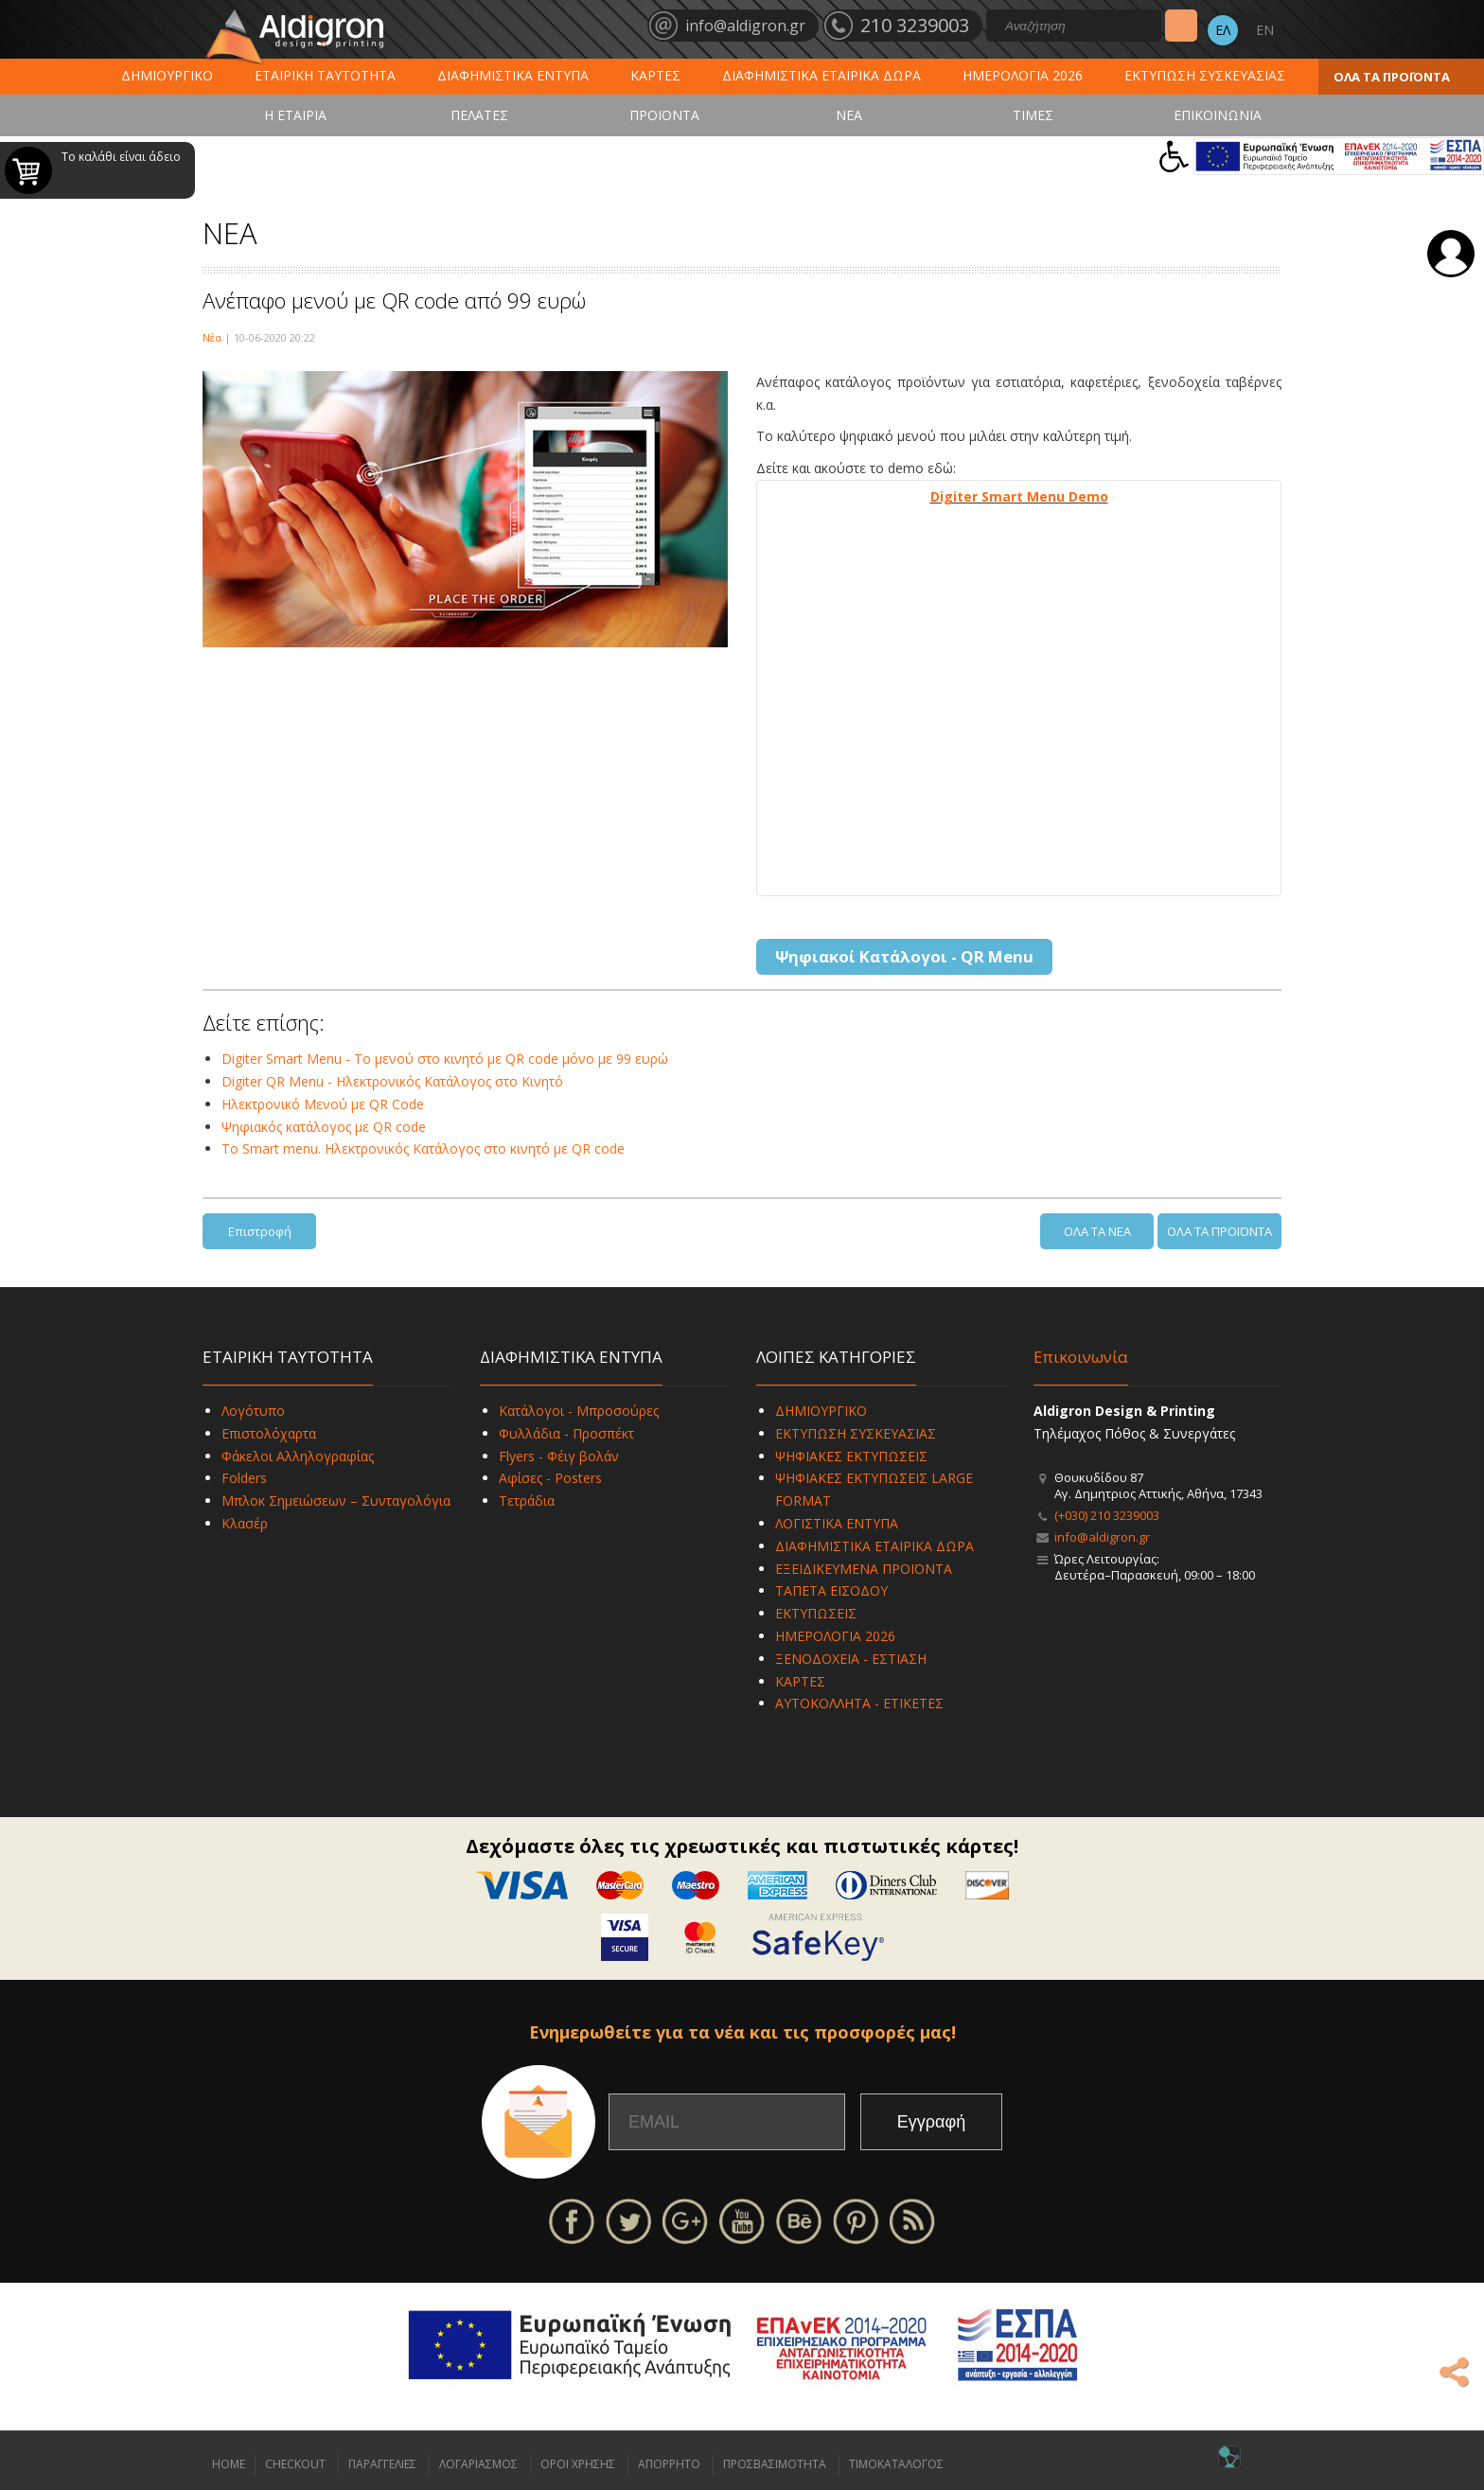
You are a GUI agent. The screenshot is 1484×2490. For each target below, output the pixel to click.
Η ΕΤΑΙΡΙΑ (295, 115)
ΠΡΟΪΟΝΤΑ (664, 115)
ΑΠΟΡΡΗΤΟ (669, 2464)
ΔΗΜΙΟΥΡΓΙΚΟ (167, 75)
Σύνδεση (1451, 253)
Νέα (212, 337)
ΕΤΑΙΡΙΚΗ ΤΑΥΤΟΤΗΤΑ (325, 75)
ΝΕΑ (849, 115)
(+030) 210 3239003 (1106, 1515)
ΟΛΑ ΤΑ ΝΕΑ (1097, 1231)
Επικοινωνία (1081, 1357)
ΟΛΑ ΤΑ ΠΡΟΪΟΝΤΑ (1392, 76)
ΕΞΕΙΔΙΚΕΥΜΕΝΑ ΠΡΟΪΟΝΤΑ (863, 1569)
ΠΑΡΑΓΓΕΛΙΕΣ (382, 2464)
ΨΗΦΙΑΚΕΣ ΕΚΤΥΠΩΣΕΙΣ (851, 1456)
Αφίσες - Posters (550, 1478)
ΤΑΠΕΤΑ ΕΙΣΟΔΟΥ (831, 1590)
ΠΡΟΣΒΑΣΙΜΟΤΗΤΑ (774, 2464)
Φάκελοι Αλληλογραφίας (297, 1456)
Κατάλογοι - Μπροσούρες (579, 1411)
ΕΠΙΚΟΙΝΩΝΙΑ (1218, 115)
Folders (244, 1478)
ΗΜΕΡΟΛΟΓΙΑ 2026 (1023, 75)
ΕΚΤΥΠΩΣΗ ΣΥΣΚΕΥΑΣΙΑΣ (1204, 75)
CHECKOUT (295, 2464)
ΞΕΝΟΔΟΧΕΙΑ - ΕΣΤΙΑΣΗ (851, 1659)
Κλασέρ (244, 1523)
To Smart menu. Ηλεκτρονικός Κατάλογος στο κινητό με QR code (423, 1148)
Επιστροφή (260, 1231)
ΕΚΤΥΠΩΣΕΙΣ (816, 1613)
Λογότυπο (253, 1411)
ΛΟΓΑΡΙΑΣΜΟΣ (478, 2464)
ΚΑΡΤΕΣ (655, 75)
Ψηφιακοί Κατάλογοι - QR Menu (904, 956)
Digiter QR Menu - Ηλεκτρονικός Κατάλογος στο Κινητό (392, 1081)
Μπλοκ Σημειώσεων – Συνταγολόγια (335, 1501)
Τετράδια (527, 1501)
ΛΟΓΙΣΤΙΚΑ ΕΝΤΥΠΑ (836, 1523)
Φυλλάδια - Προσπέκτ (566, 1433)
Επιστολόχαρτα (268, 1433)
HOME (228, 2464)
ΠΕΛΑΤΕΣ (479, 115)
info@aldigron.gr (1102, 1536)
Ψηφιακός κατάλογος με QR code (323, 1127)
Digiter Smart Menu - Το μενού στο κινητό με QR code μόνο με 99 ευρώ (444, 1059)
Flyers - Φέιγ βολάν (559, 1456)
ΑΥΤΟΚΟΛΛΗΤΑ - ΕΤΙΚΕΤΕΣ (859, 1703)
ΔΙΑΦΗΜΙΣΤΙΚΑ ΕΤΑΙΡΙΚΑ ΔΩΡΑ (821, 75)
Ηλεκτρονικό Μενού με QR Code (322, 1104)
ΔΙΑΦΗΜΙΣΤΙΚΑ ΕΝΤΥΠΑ (513, 75)
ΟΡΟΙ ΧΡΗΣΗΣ (577, 2464)
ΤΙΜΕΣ (1033, 115)
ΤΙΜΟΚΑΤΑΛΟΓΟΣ (896, 2464)
